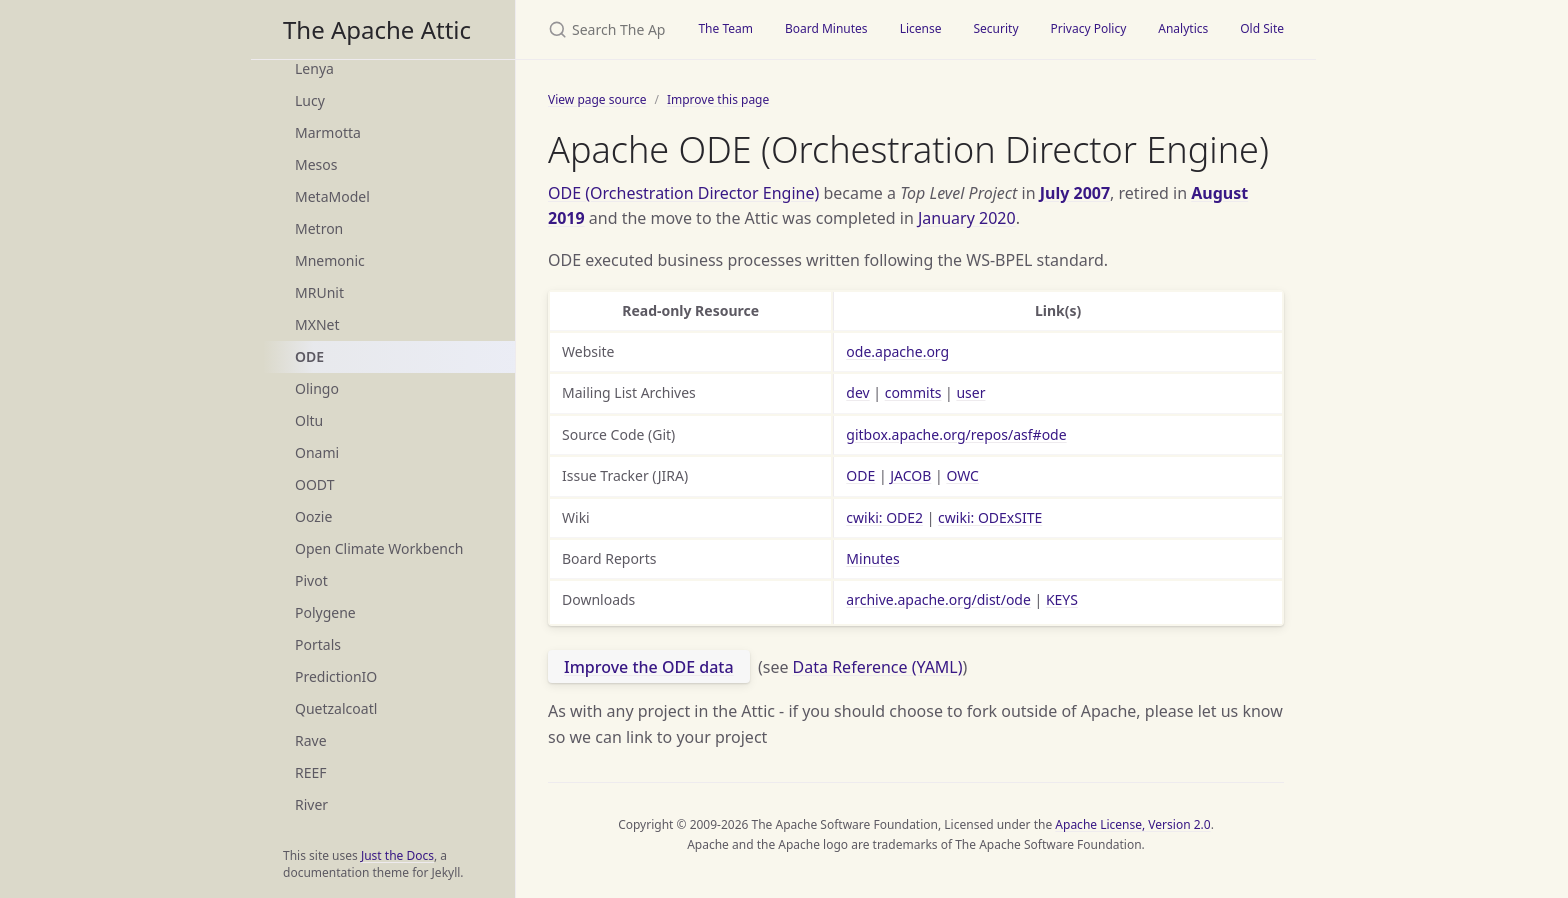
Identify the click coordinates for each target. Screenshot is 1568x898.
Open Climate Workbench (379, 548)
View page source (597, 99)
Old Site (1262, 28)
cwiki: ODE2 (884, 517)
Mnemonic (330, 260)
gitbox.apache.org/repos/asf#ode (956, 434)
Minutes (872, 558)
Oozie (313, 516)
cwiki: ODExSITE (990, 517)
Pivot (311, 580)
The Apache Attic (377, 29)
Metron (319, 228)
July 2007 (1075, 193)
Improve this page (718, 99)
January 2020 (967, 218)
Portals (318, 644)
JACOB (910, 475)
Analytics (1183, 28)
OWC (962, 475)
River (311, 804)
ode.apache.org (897, 351)
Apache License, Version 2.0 (1132, 824)
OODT (314, 484)
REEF (311, 772)
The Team (725, 28)
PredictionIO (336, 676)
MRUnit (319, 292)
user (970, 392)
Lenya (314, 68)
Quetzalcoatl (336, 708)
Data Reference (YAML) (878, 667)
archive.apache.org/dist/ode (938, 599)
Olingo (317, 388)
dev (857, 392)
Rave (311, 740)
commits (913, 392)
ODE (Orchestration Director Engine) (683, 193)
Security (995, 28)
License (921, 28)
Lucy (310, 100)
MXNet (317, 324)
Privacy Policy (1089, 28)
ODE (309, 356)
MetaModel (332, 196)
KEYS (1062, 599)
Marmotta (328, 132)
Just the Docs (397, 855)
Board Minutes (826, 28)
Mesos (316, 164)
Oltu (309, 420)
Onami (317, 452)
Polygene (325, 612)
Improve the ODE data (649, 667)
